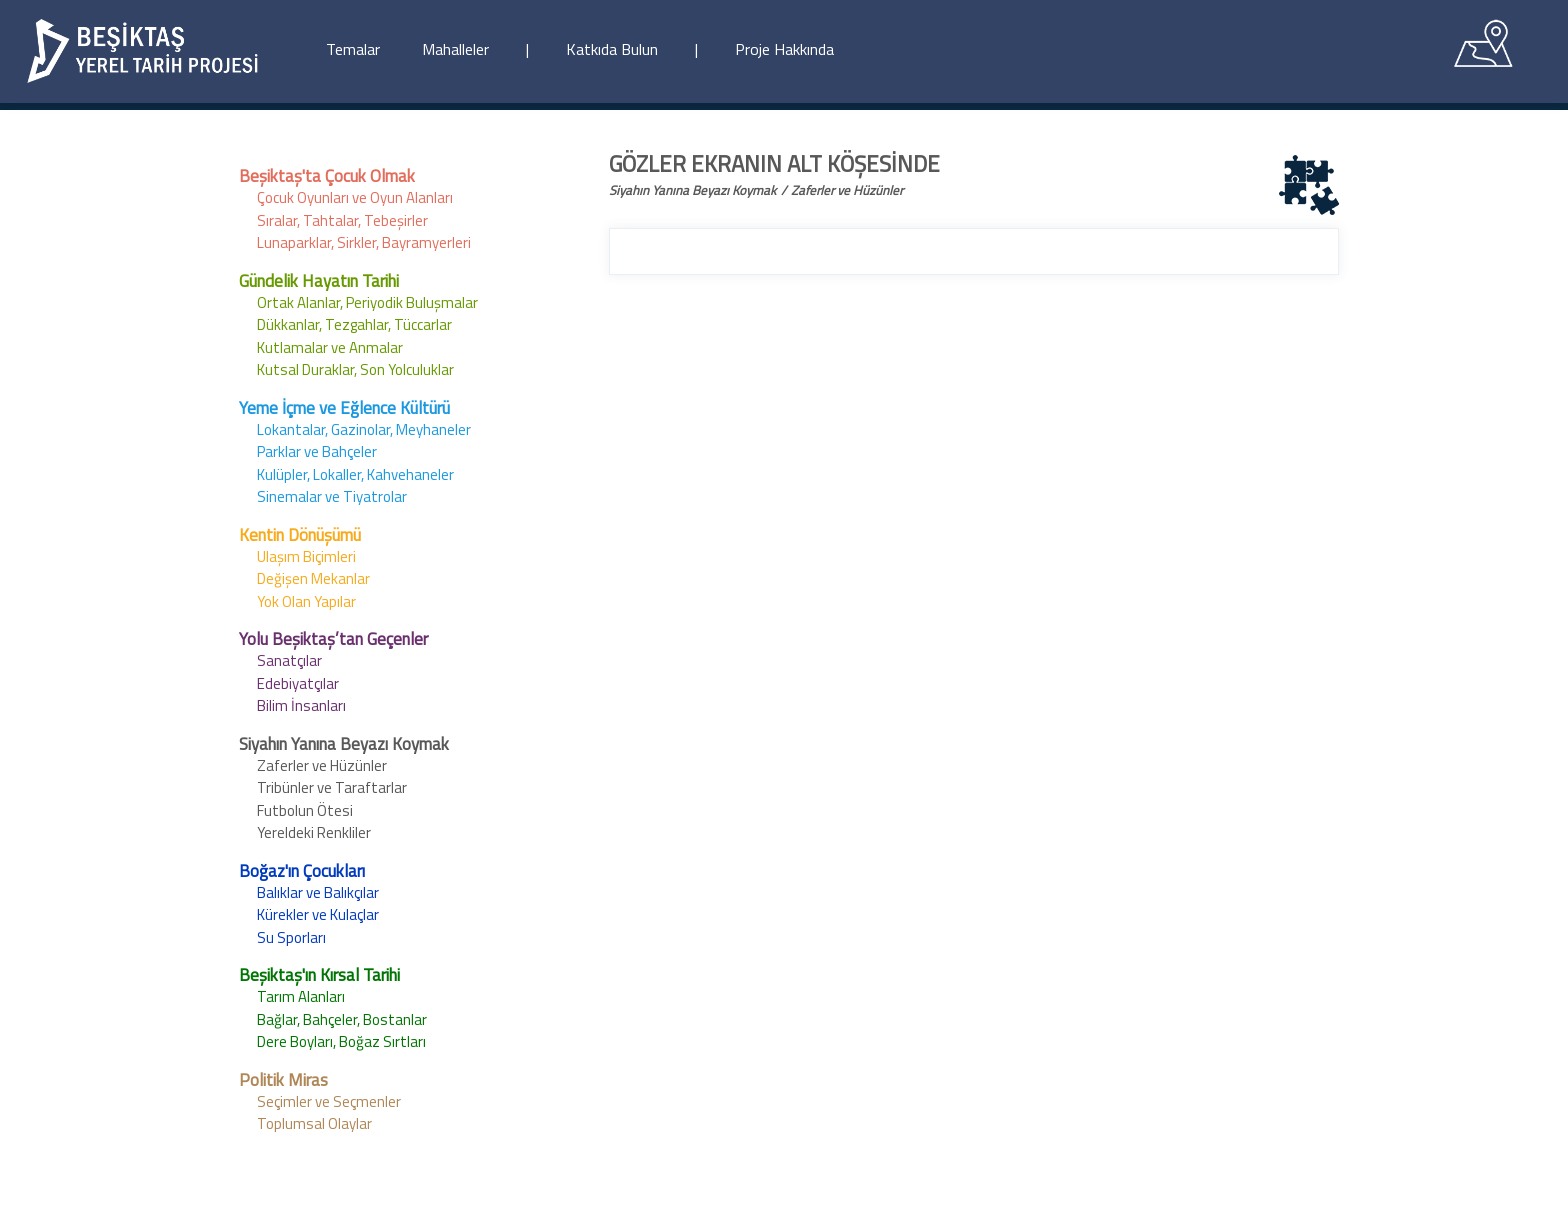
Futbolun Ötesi (305, 810)
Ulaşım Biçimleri (306, 556)
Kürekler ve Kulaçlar (318, 914)
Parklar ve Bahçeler (317, 451)
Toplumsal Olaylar (314, 1123)
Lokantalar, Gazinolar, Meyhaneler (364, 429)
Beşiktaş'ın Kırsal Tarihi (319, 975)
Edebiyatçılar (298, 683)
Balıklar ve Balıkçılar (318, 892)
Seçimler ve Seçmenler (329, 1101)
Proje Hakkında (784, 49)
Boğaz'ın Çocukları (302, 871)
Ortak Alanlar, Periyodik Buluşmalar (367, 302)
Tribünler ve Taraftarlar (332, 787)
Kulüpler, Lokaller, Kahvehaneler (355, 474)
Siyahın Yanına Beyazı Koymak (344, 744)
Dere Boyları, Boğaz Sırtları (341, 1041)
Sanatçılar (289, 660)
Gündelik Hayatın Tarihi (319, 281)
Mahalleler (455, 49)
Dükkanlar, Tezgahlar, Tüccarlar (354, 324)
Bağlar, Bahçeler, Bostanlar (342, 1019)
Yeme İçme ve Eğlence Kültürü (344, 408)
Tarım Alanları (301, 996)
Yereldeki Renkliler (314, 832)
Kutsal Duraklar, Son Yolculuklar (355, 369)
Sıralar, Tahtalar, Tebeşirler (342, 220)
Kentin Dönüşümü (300, 535)
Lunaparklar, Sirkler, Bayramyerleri (364, 242)
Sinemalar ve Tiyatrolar (332, 496)
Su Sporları (291, 937)
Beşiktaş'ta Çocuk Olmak (327, 176)
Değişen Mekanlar (313, 578)
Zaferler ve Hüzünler (322, 765)
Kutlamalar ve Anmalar (330, 347)
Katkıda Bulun (612, 49)
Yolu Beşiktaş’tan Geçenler (333, 639)
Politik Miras (283, 1080)
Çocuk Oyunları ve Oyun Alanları (355, 197)
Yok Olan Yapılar (306, 601)
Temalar (353, 49)
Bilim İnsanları (301, 705)
